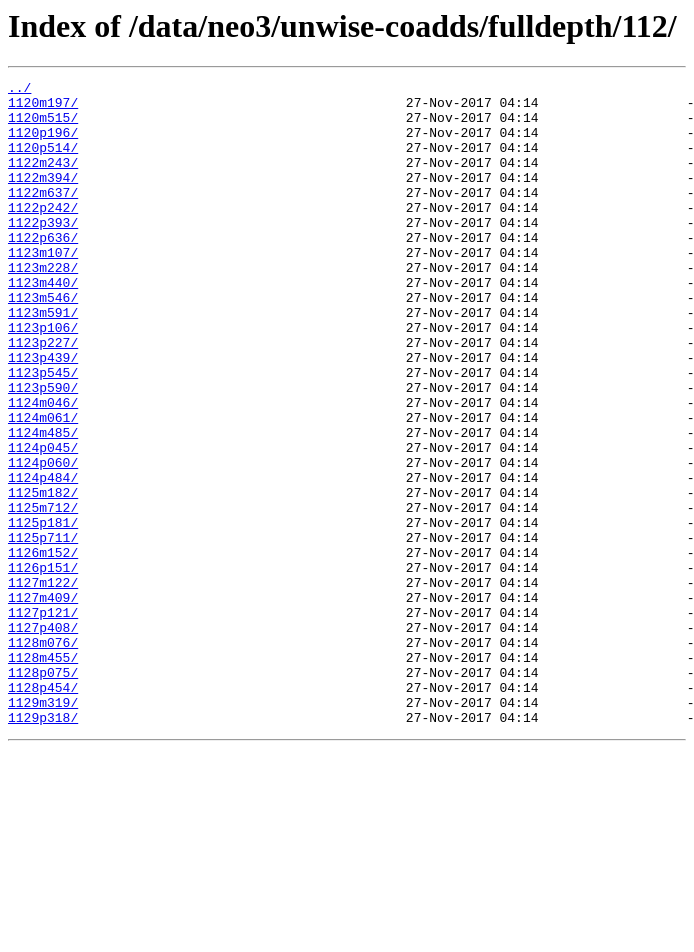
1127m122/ (43, 684)
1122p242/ (43, 234)
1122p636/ (43, 270)
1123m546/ (43, 342)
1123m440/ (43, 324)
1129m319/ (43, 828)
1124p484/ (43, 558)
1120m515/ (43, 126)
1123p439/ (43, 414)
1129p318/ (43, 846)
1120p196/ (43, 144)
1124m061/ (43, 486)
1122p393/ (43, 252)
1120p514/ (43, 162)
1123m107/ (43, 288)
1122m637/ (43, 216)
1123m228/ (43, 306)
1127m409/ (43, 702)
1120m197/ (43, 108)
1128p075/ (43, 792)
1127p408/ (43, 738)
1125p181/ (43, 612)
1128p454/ (43, 810)
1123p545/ (43, 432)
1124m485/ (43, 504)
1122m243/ (43, 180)
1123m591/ (43, 360)
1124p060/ (43, 540)
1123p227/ (43, 396)
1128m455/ (43, 774)
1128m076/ (43, 756)
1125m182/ (43, 576)
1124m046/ (43, 468)
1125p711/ (43, 630)
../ (19, 90)
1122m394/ (43, 198)
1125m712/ (43, 594)
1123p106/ (43, 378)
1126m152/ (43, 648)
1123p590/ (43, 450)
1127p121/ (43, 720)
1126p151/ (43, 666)
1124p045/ (43, 522)
